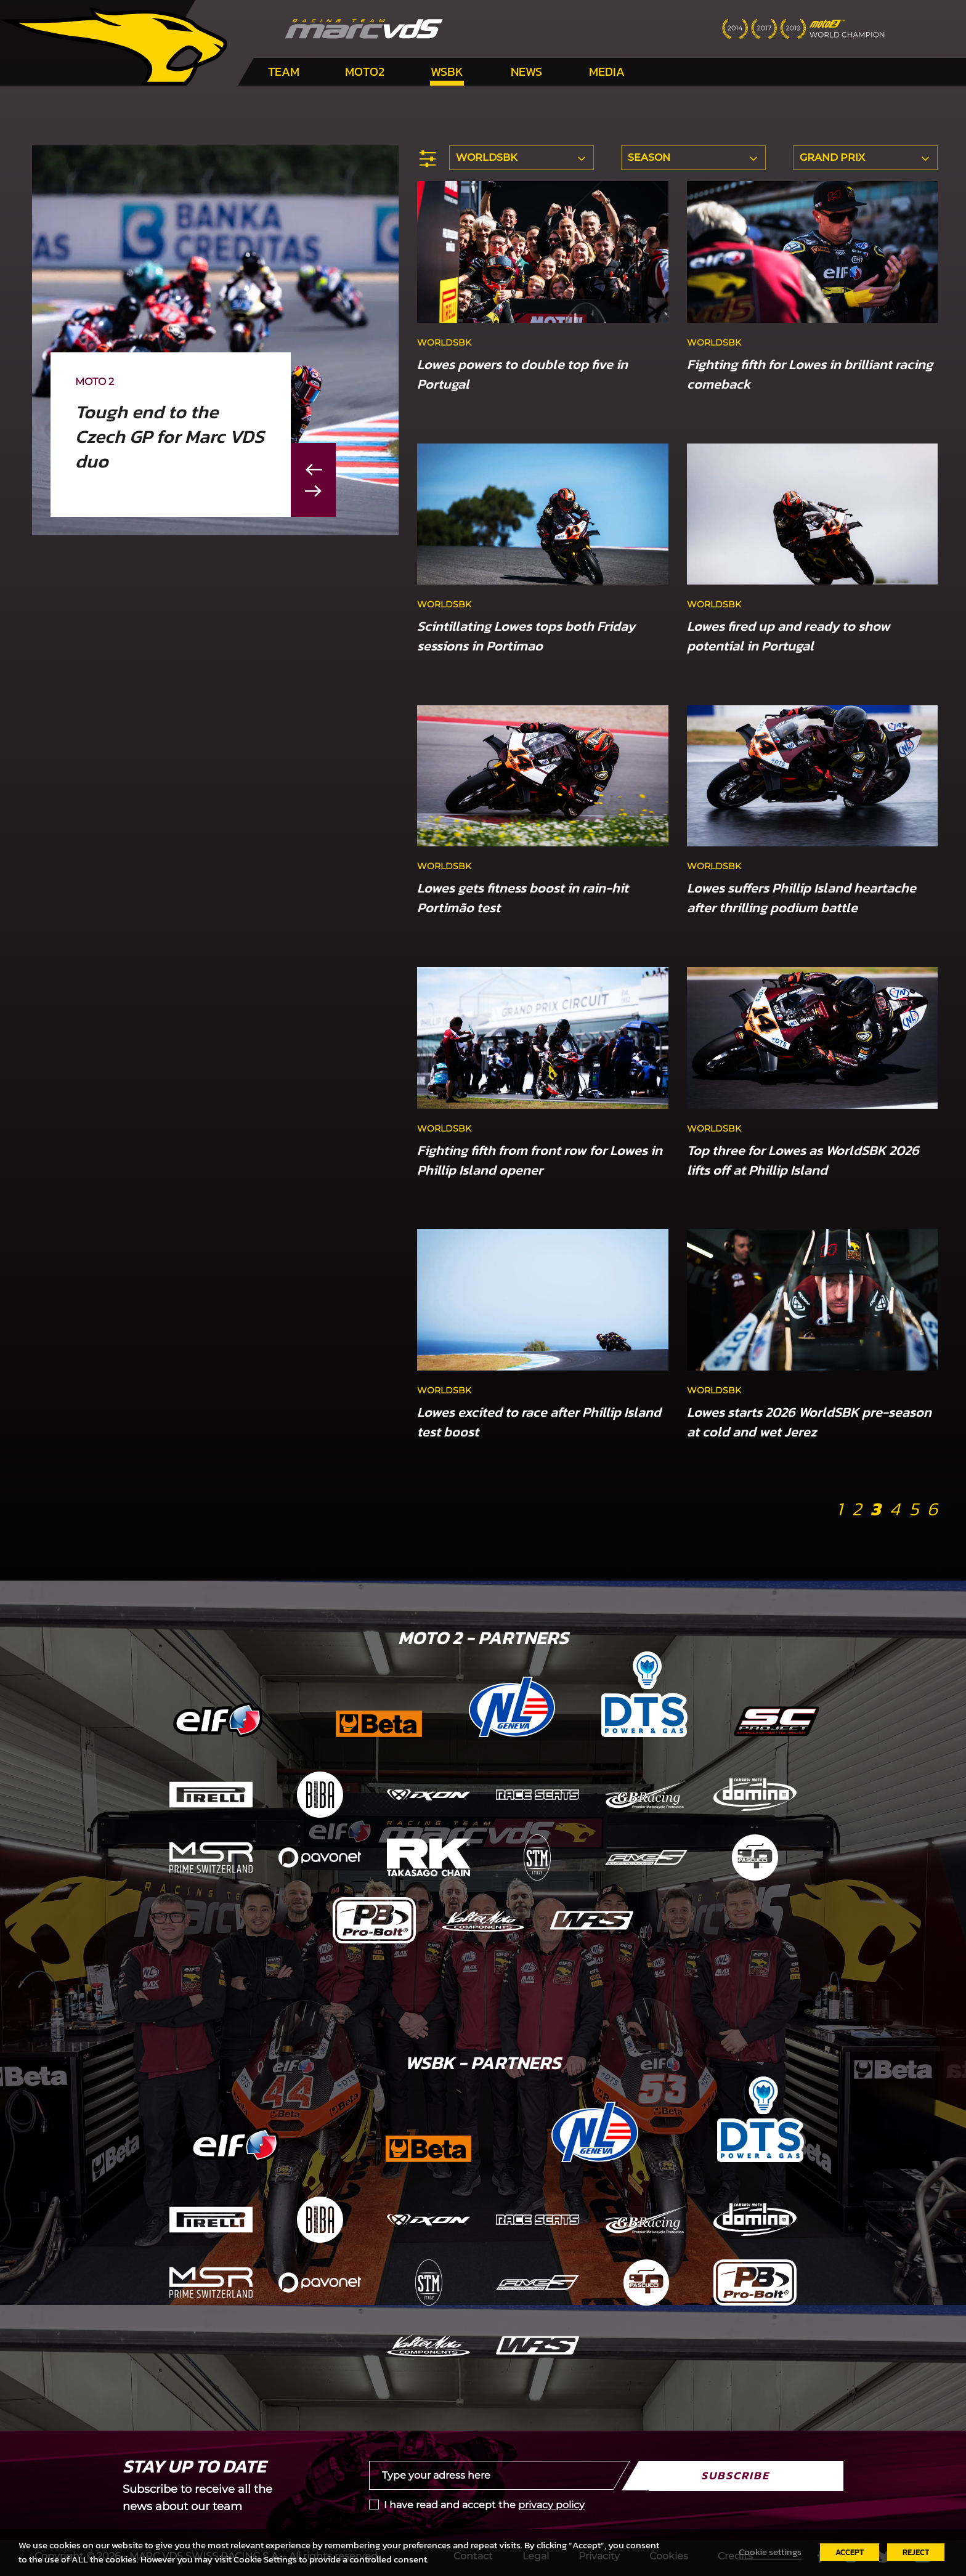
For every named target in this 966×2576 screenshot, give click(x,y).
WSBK (447, 71)
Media (607, 71)
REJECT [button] (916, 2552)
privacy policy (551, 2505)
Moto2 (364, 71)
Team (283, 71)
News (526, 71)
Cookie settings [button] (770, 2552)
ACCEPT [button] (849, 2552)
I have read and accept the (484, 2505)
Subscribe (735, 2475)
